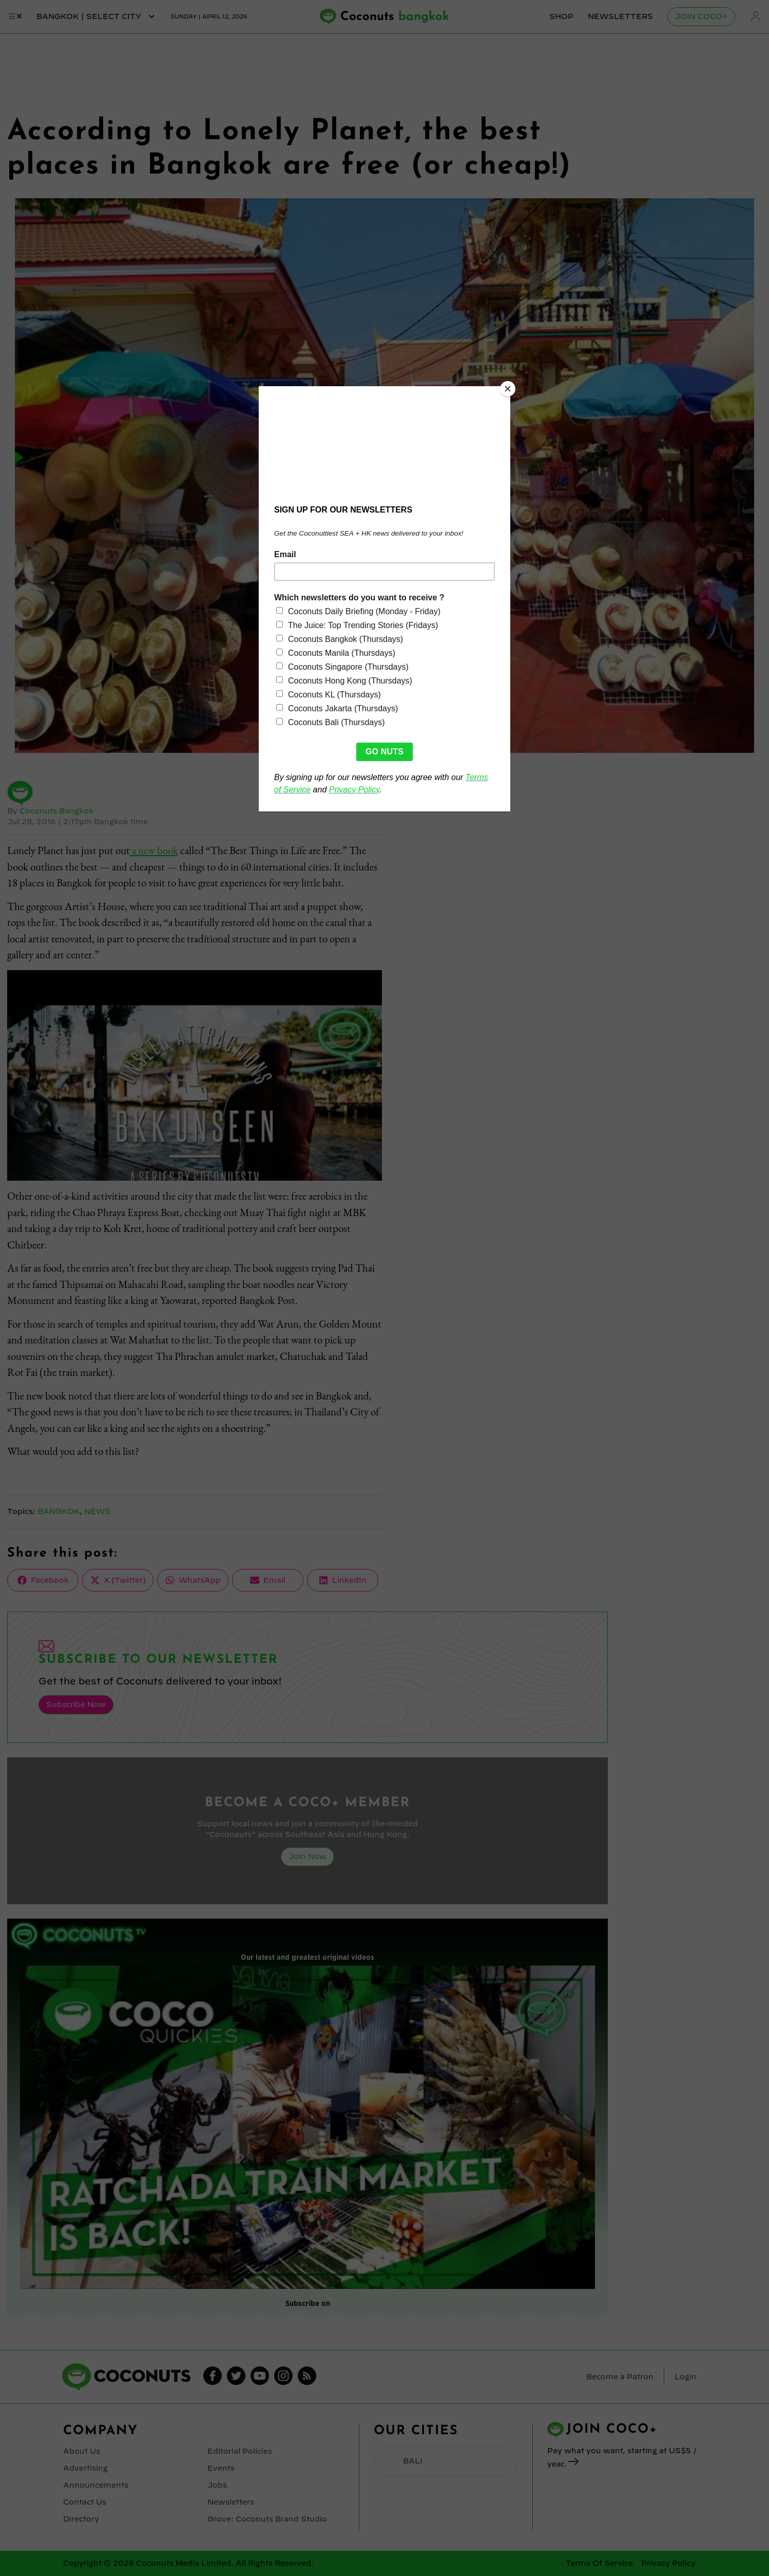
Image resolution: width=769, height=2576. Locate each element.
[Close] (507, 388)
